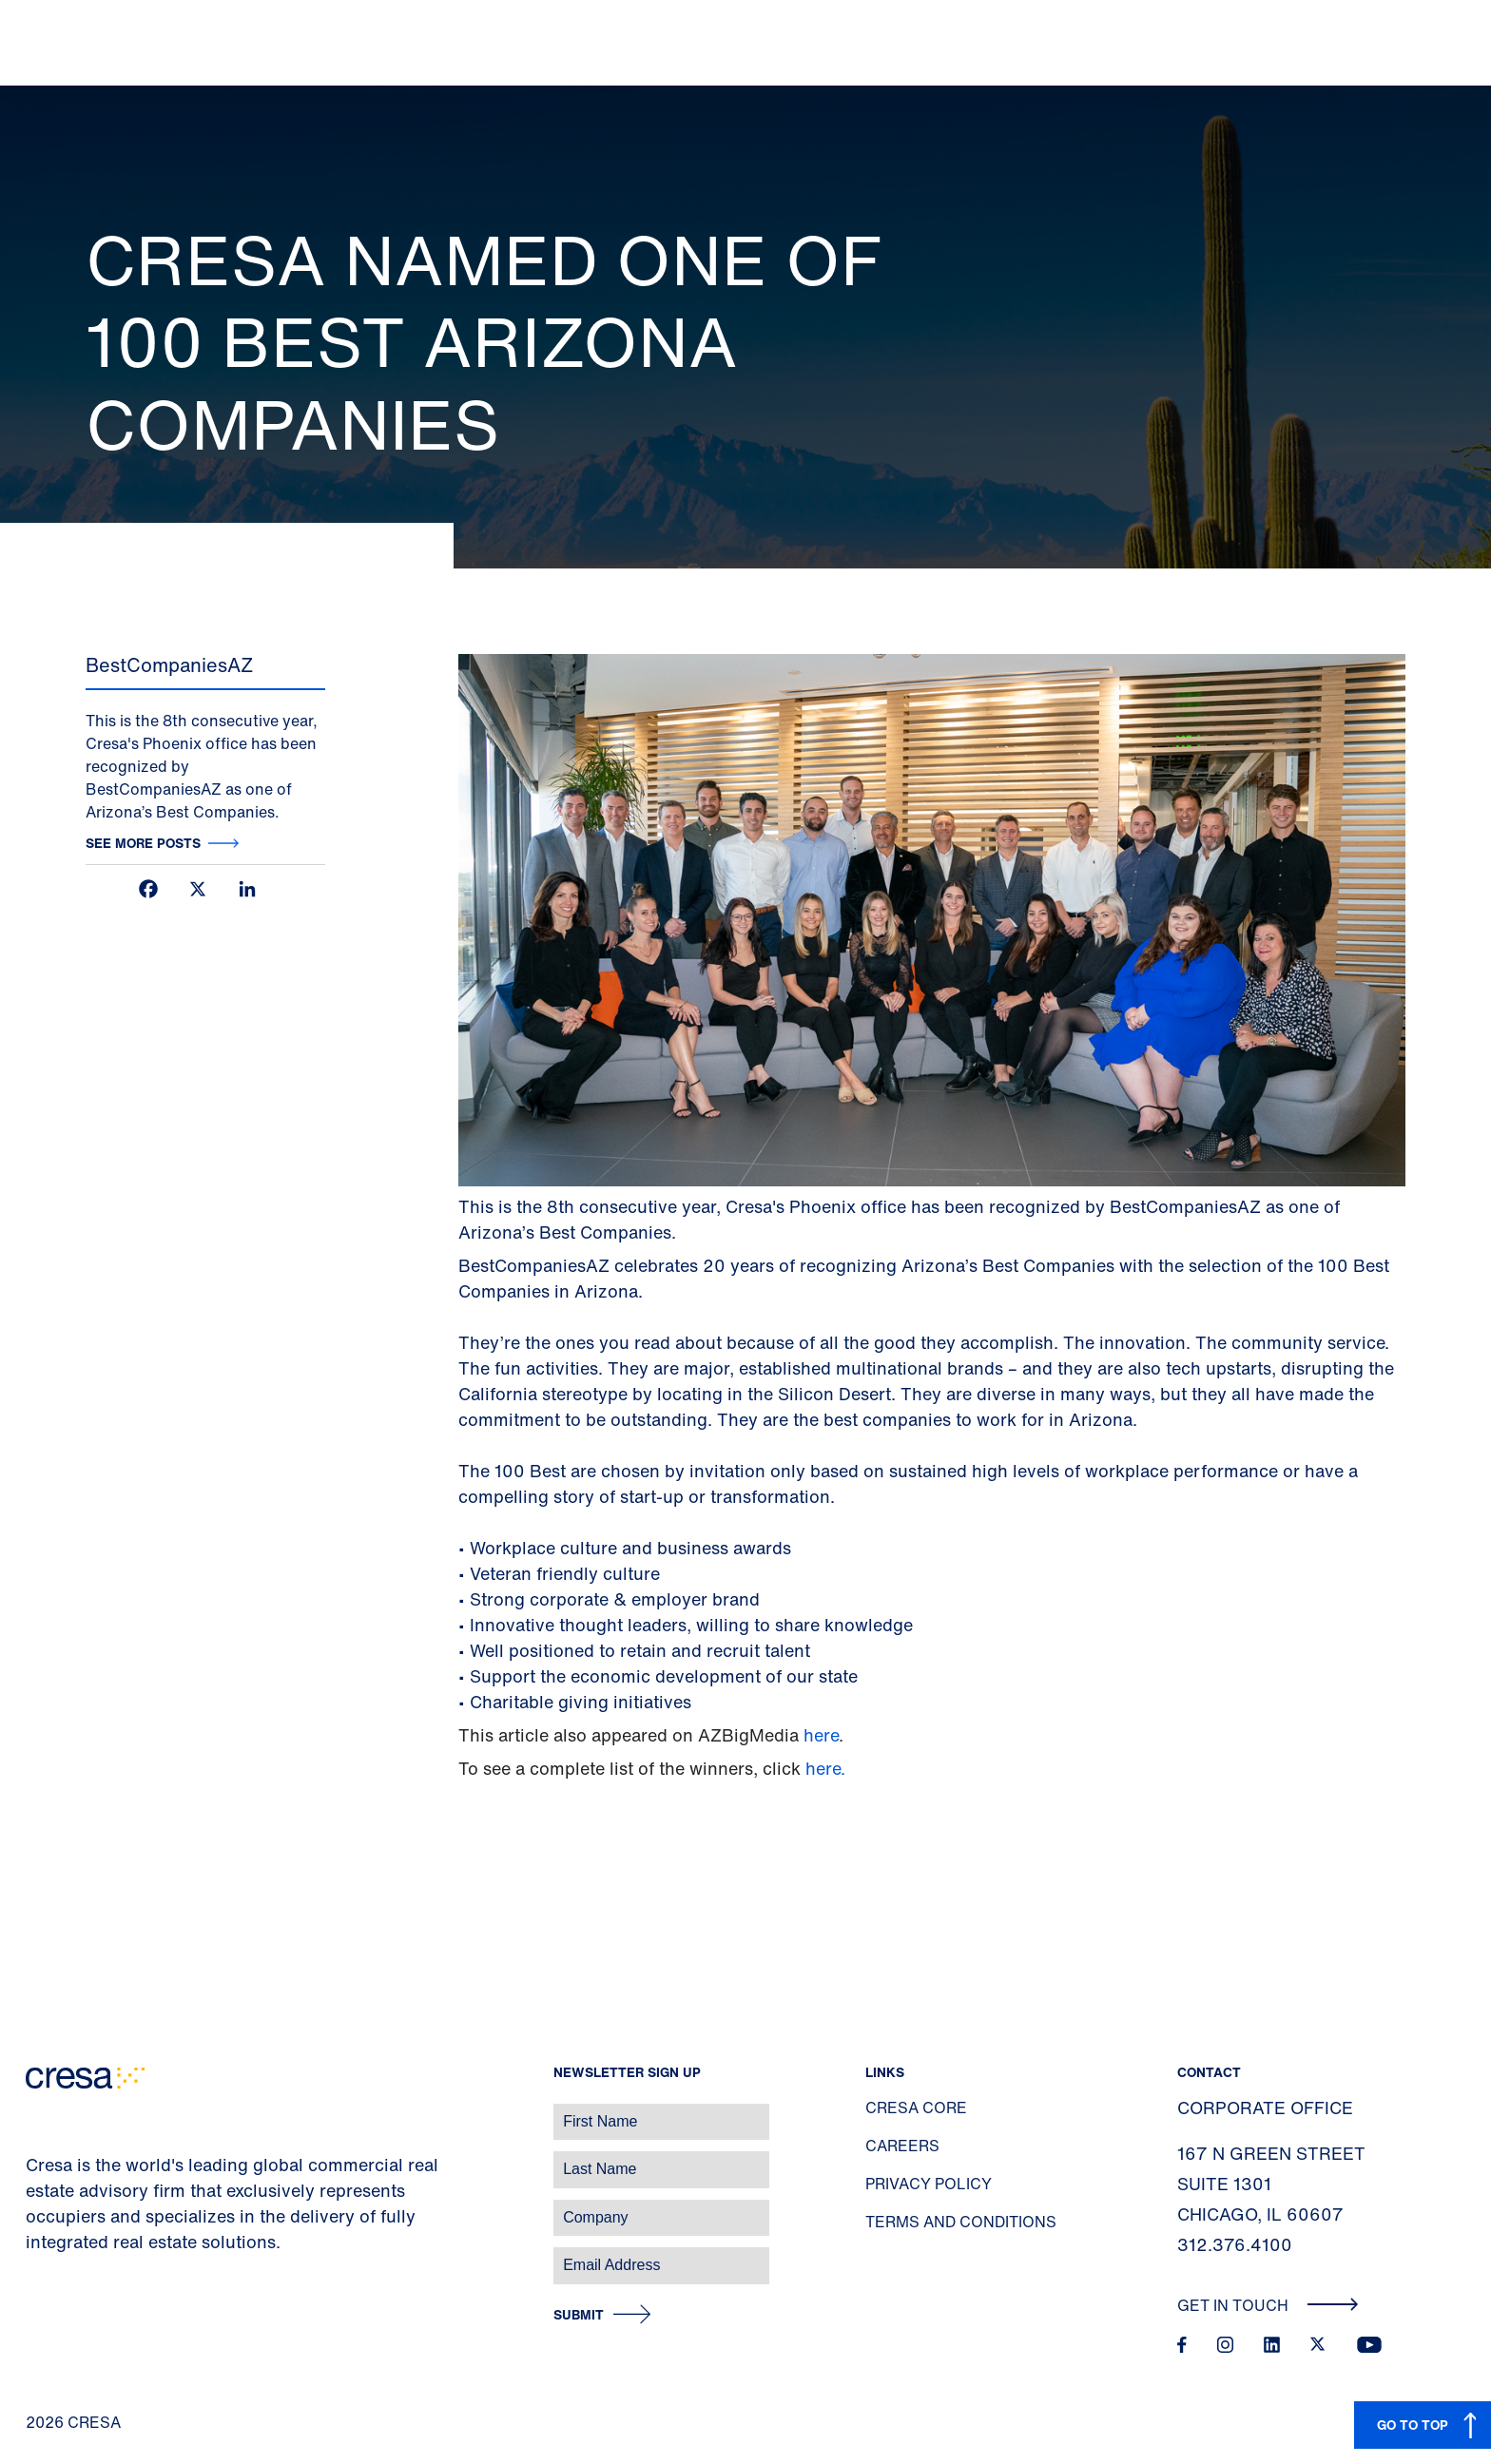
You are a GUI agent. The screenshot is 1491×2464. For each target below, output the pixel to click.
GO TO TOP (1412, 2425)
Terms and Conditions (960, 2221)
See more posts (143, 843)
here (821, 1735)
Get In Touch (1268, 2305)
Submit (578, 2315)
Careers (902, 2145)
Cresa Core (916, 2107)
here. (825, 1768)
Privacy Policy (928, 2183)
